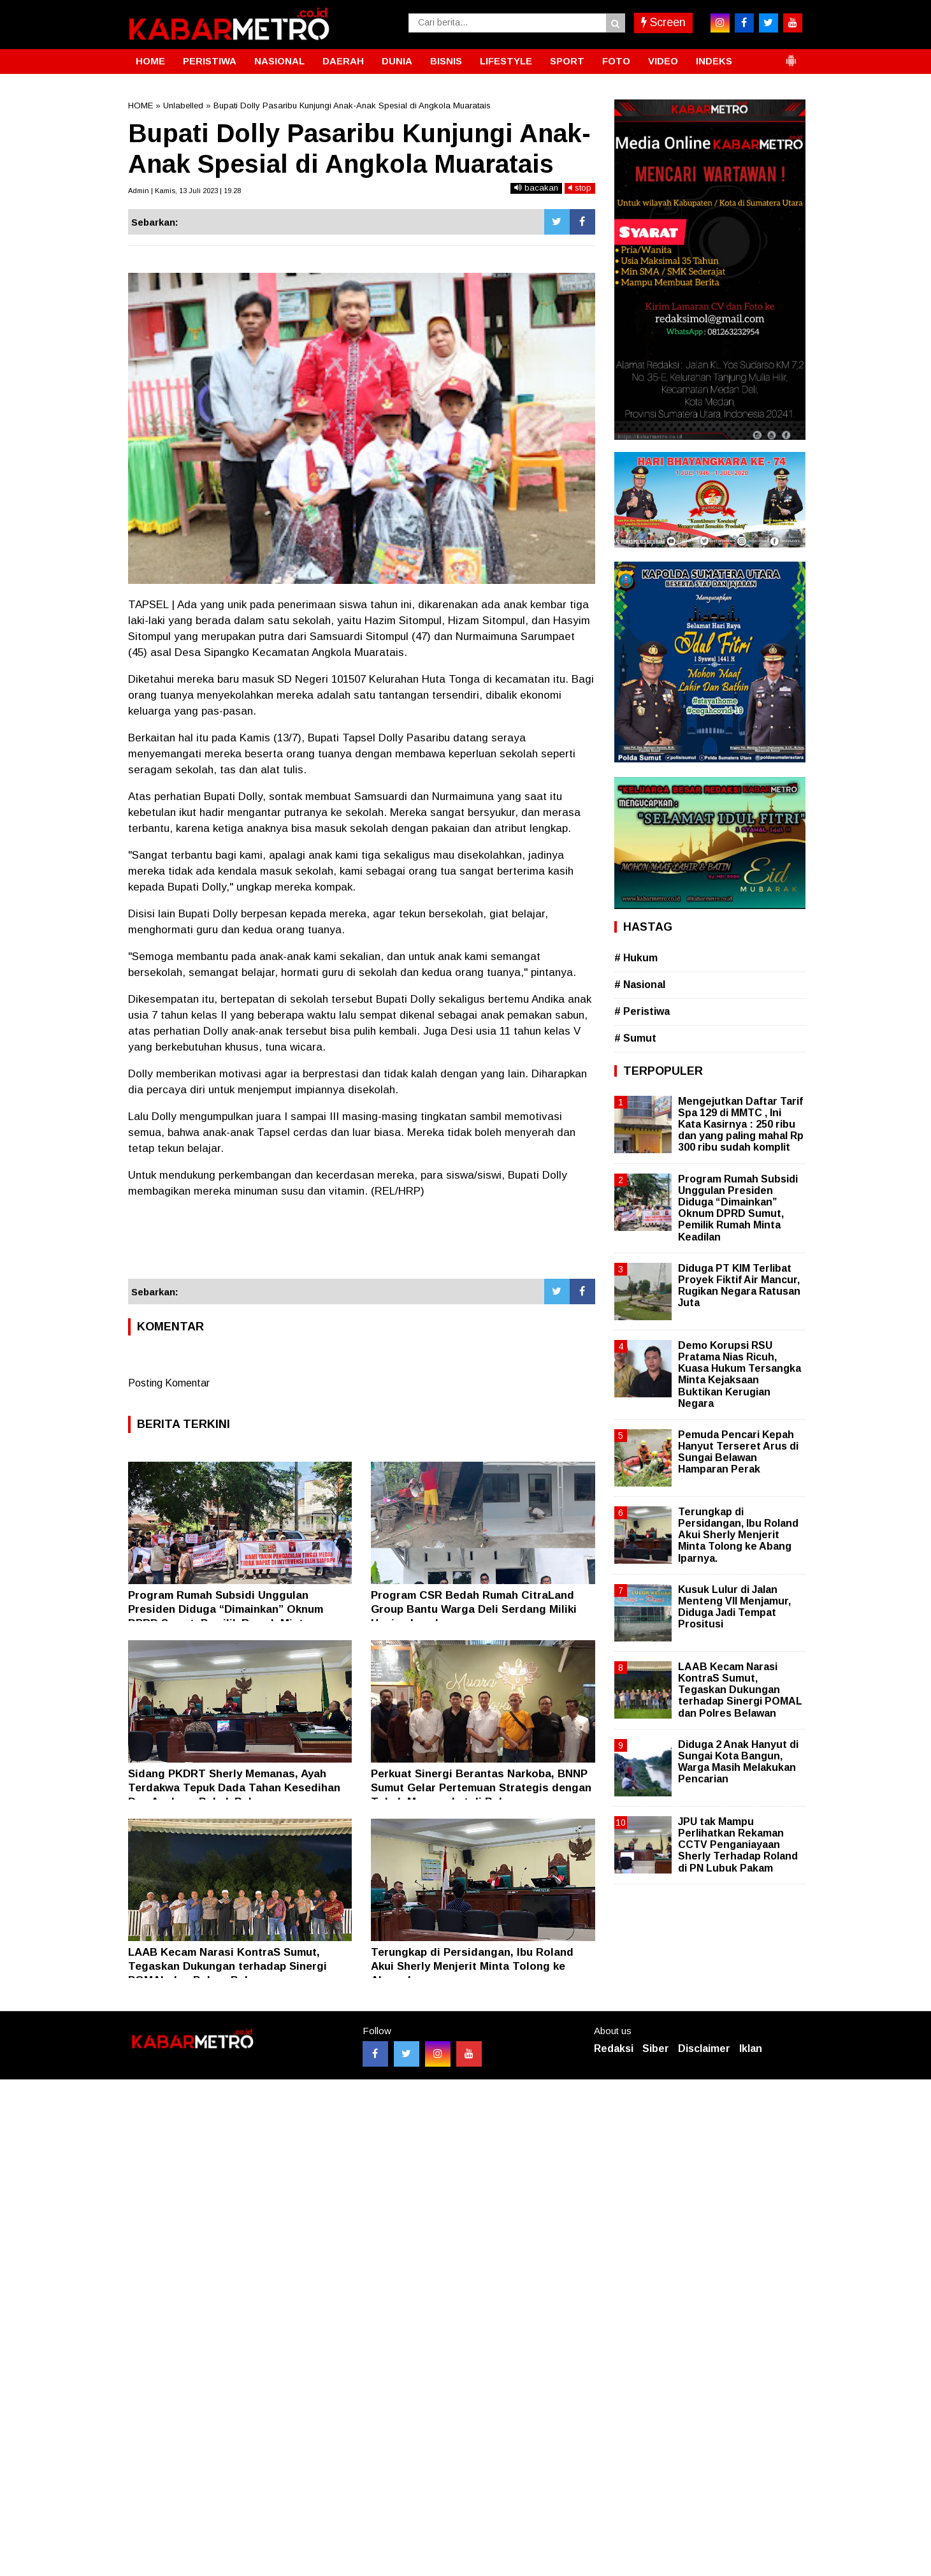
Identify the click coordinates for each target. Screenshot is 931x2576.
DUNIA (397, 60)
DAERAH (343, 60)
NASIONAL (279, 60)
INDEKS (714, 60)
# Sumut (635, 1038)
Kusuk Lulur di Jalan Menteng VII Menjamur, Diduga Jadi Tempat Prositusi (734, 1607)
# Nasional (639, 984)
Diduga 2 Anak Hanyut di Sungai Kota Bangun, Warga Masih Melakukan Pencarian (738, 1762)
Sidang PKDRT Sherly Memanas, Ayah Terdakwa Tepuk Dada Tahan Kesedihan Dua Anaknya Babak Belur (234, 1788)
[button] (790, 55)
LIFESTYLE (506, 60)
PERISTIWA (209, 60)
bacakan (536, 188)
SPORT (567, 60)
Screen (663, 22)
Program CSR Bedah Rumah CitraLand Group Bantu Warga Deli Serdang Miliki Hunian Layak (474, 1609)
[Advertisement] (361, 1244)
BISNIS (446, 60)
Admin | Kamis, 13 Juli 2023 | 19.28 (184, 190)
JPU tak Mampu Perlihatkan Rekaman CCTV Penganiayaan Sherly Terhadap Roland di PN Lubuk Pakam (738, 1845)
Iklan (750, 2048)
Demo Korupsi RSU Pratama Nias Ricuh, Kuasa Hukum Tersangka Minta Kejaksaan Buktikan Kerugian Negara (739, 1374)
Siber (655, 2048)
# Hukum (636, 957)
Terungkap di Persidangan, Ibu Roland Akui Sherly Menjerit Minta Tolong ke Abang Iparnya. (472, 1966)
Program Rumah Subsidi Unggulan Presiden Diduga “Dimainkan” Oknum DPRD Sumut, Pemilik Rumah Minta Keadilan (738, 1208)
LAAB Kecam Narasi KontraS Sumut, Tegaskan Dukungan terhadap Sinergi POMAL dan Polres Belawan (227, 1966)
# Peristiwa (642, 1011)
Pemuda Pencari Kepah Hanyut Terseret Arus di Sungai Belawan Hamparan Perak (738, 1452)
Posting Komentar (169, 1383)
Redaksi (613, 2048)
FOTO (616, 60)
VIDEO (663, 60)
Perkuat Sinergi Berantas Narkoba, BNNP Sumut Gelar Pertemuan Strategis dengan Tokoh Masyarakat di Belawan (481, 1788)
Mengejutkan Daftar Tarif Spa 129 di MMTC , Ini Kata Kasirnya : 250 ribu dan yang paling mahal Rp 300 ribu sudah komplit (741, 1124)
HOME (150, 60)
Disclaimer (704, 2048)
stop (579, 188)
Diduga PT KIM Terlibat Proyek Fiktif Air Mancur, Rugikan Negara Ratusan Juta (739, 1286)
